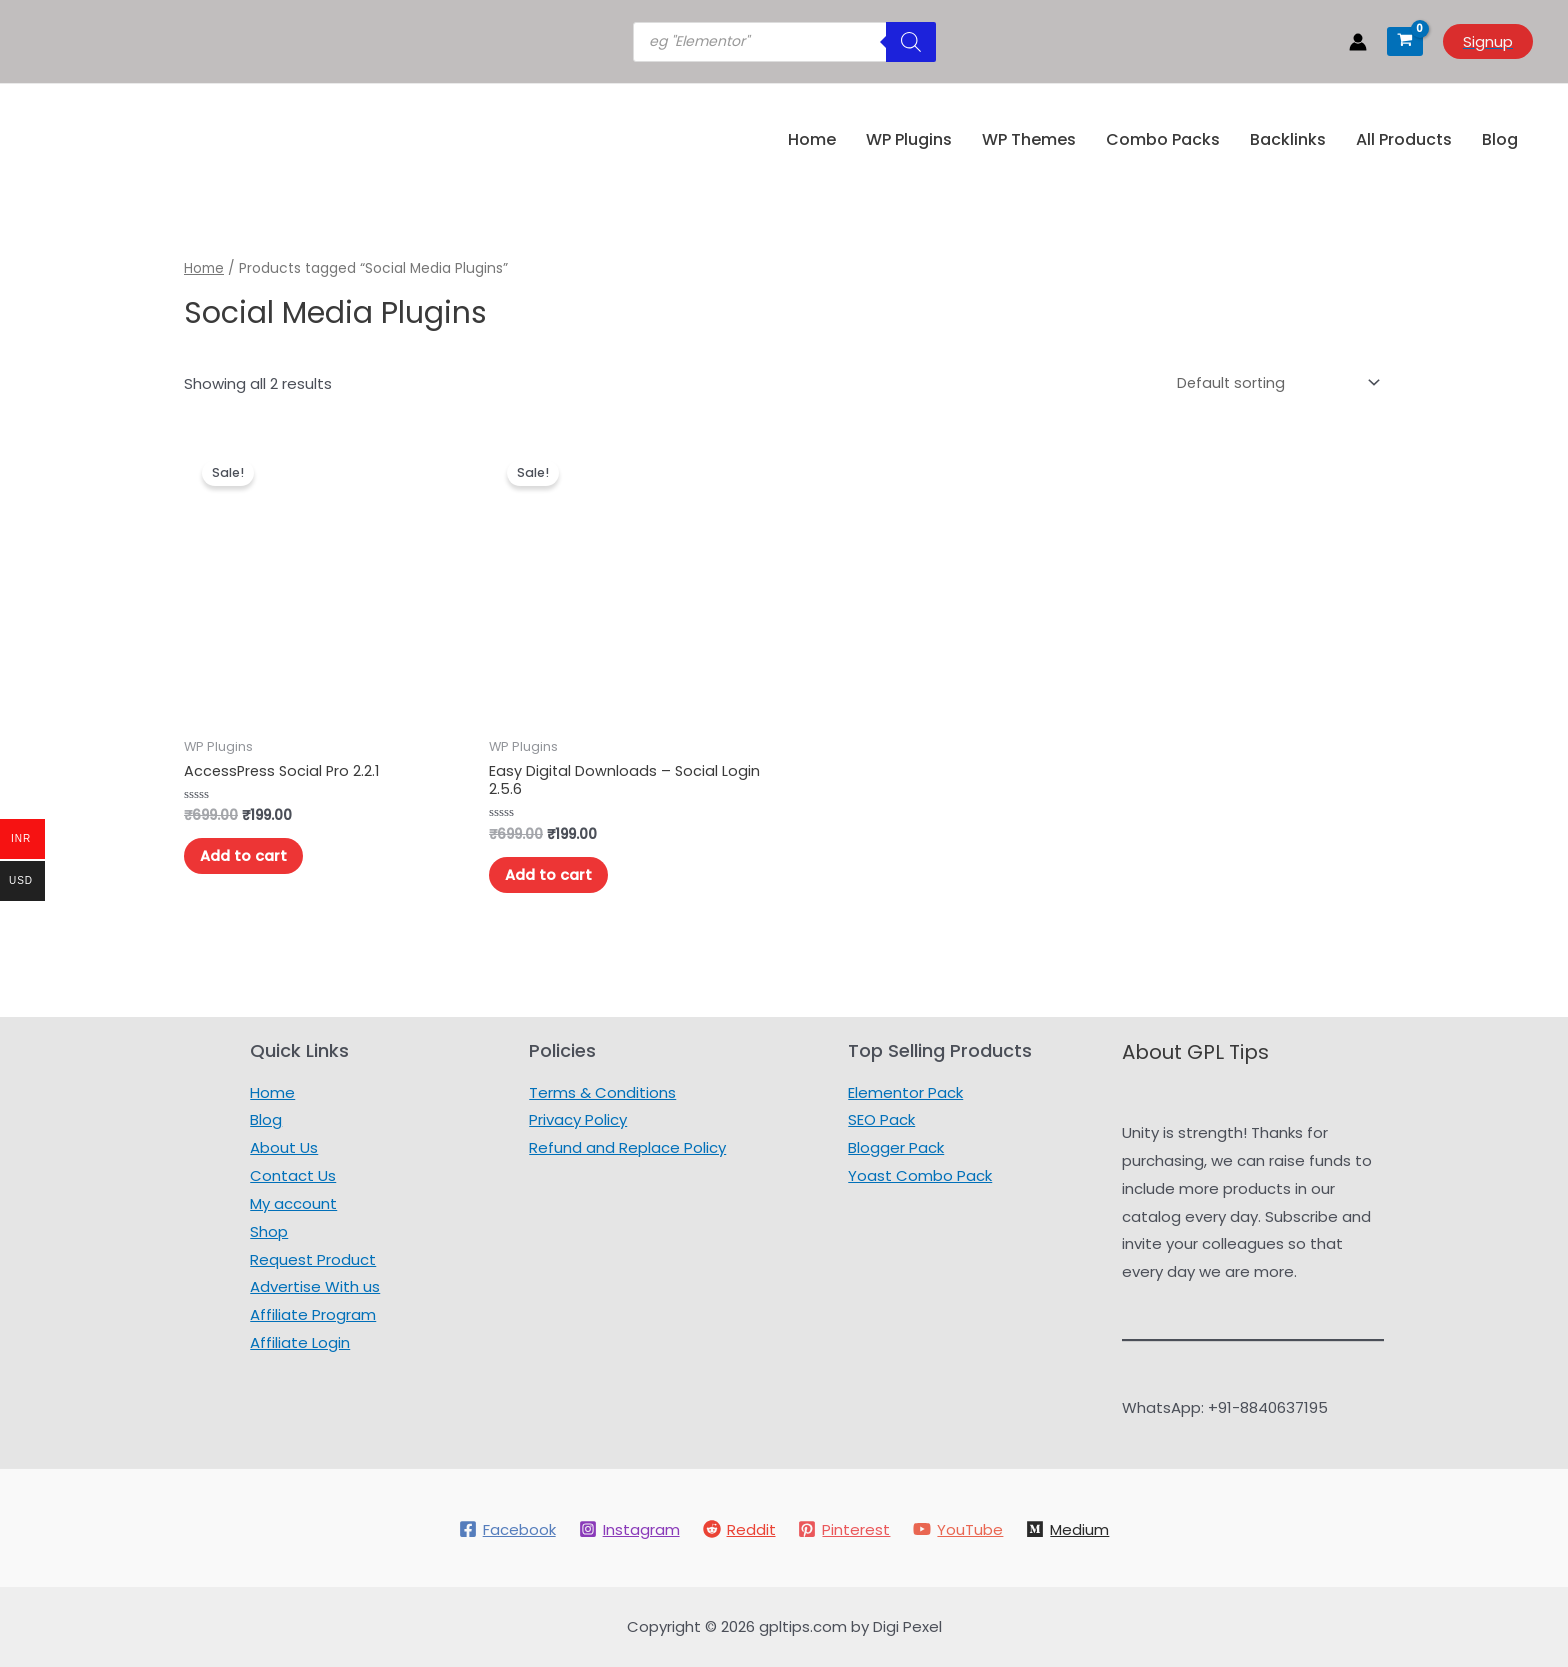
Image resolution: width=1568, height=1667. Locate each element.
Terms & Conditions (602, 1092)
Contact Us (293, 1175)
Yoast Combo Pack (920, 1175)
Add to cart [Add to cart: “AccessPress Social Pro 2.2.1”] (249, 857)
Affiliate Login (300, 1343)
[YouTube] (960, 1529)
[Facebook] (504, 1529)
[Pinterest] (845, 1529)
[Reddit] (738, 1529)
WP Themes (1029, 139)
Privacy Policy (578, 1120)
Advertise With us (315, 1287)
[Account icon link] (1358, 42)
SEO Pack (881, 1120)
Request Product (313, 1259)
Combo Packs (1163, 139)
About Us (284, 1148)
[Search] (911, 42)
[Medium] (1070, 1529)
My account (293, 1203)
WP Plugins (909, 139)
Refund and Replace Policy (627, 1148)
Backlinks (1288, 139)
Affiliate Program (313, 1315)
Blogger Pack (896, 1148)
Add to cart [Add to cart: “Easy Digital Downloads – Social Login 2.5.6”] (554, 876)
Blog (1500, 139)
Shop (269, 1231)
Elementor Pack (905, 1092)
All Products (1404, 139)
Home (812, 139)
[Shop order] (1272, 381)
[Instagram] (627, 1529)
